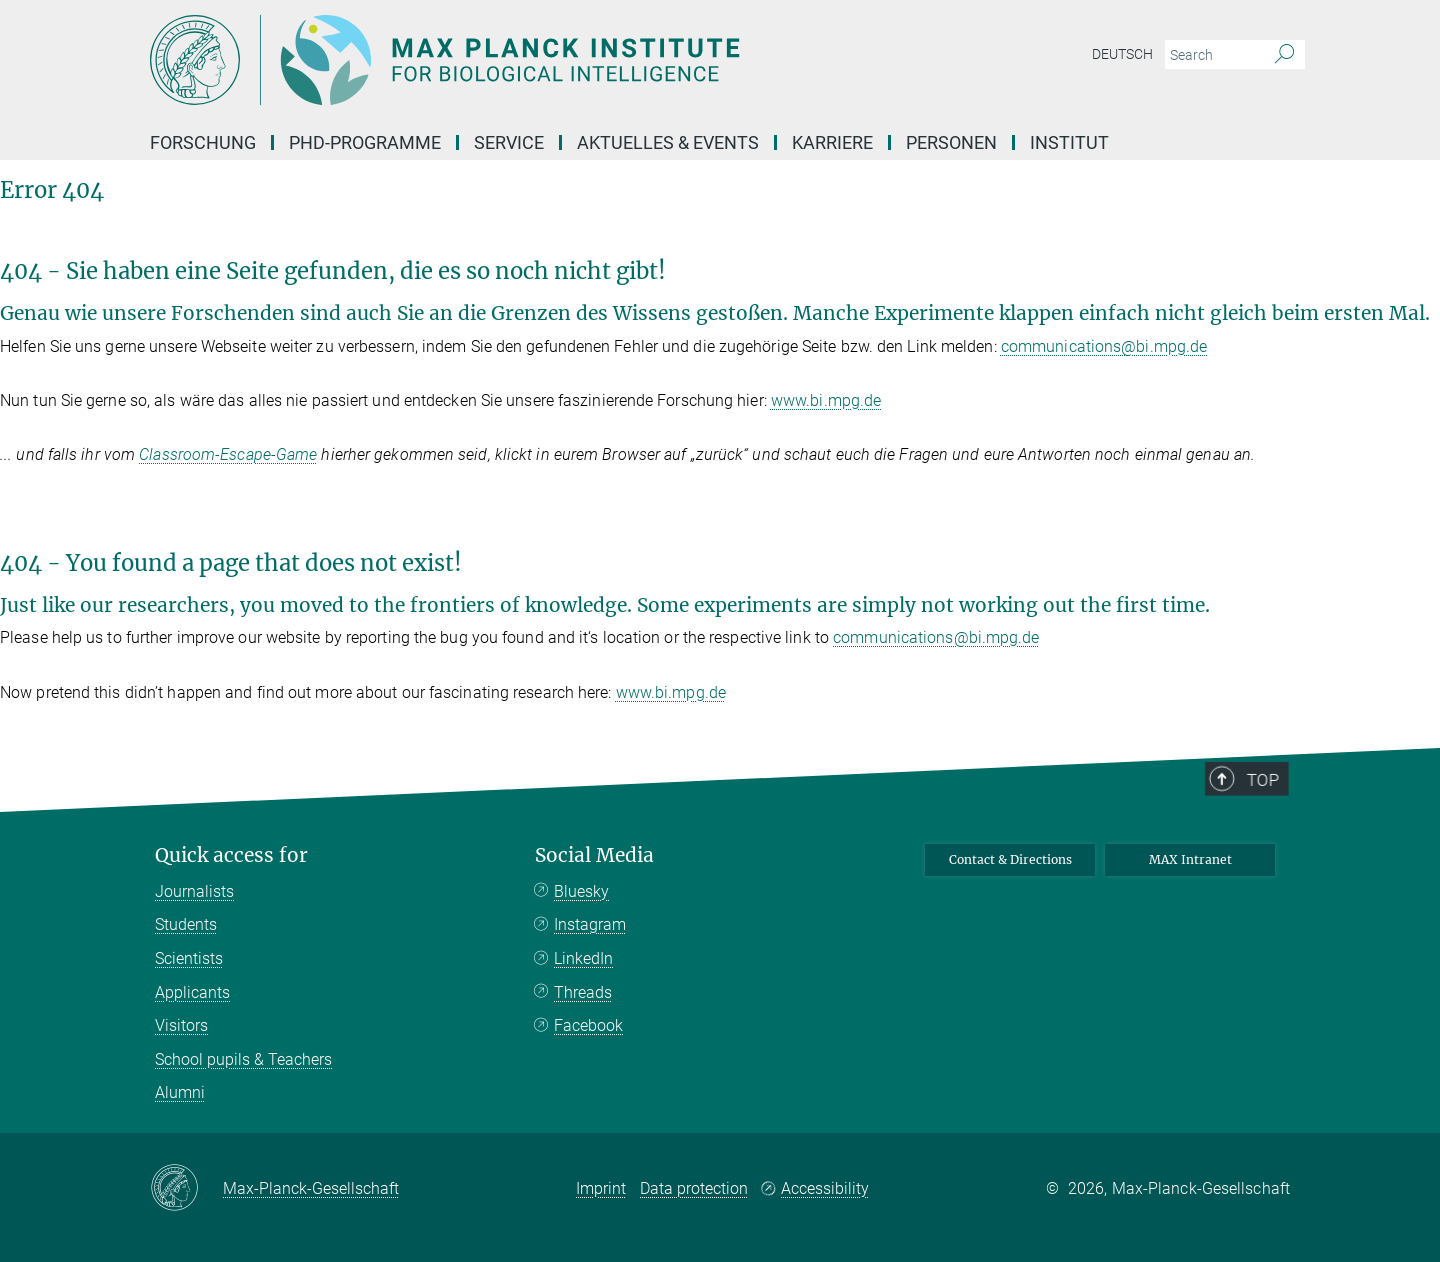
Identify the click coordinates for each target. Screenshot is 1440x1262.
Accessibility (825, 1188)
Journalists (194, 891)
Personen (951, 142)
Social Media (594, 855)
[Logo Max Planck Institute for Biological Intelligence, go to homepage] (525, 60)
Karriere (832, 142)
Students (186, 924)
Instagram (590, 924)
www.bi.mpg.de (826, 400)
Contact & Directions (1010, 859)
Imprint (601, 1188)
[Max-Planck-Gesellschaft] (186, 1189)
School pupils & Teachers (243, 1059)
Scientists (189, 958)
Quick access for (231, 855)
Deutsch (1122, 54)
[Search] (1284, 55)
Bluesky (581, 891)
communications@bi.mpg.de (1104, 346)
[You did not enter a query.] (1212, 55)
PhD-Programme (365, 142)
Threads (583, 992)
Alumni (180, 1092)
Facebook (588, 1025)
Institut (1069, 142)
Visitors (181, 1025)
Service (509, 142)
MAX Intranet (1190, 859)
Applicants (192, 992)
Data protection (694, 1188)
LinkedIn (583, 958)
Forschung (203, 142)
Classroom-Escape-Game (228, 454)
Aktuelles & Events (668, 142)
